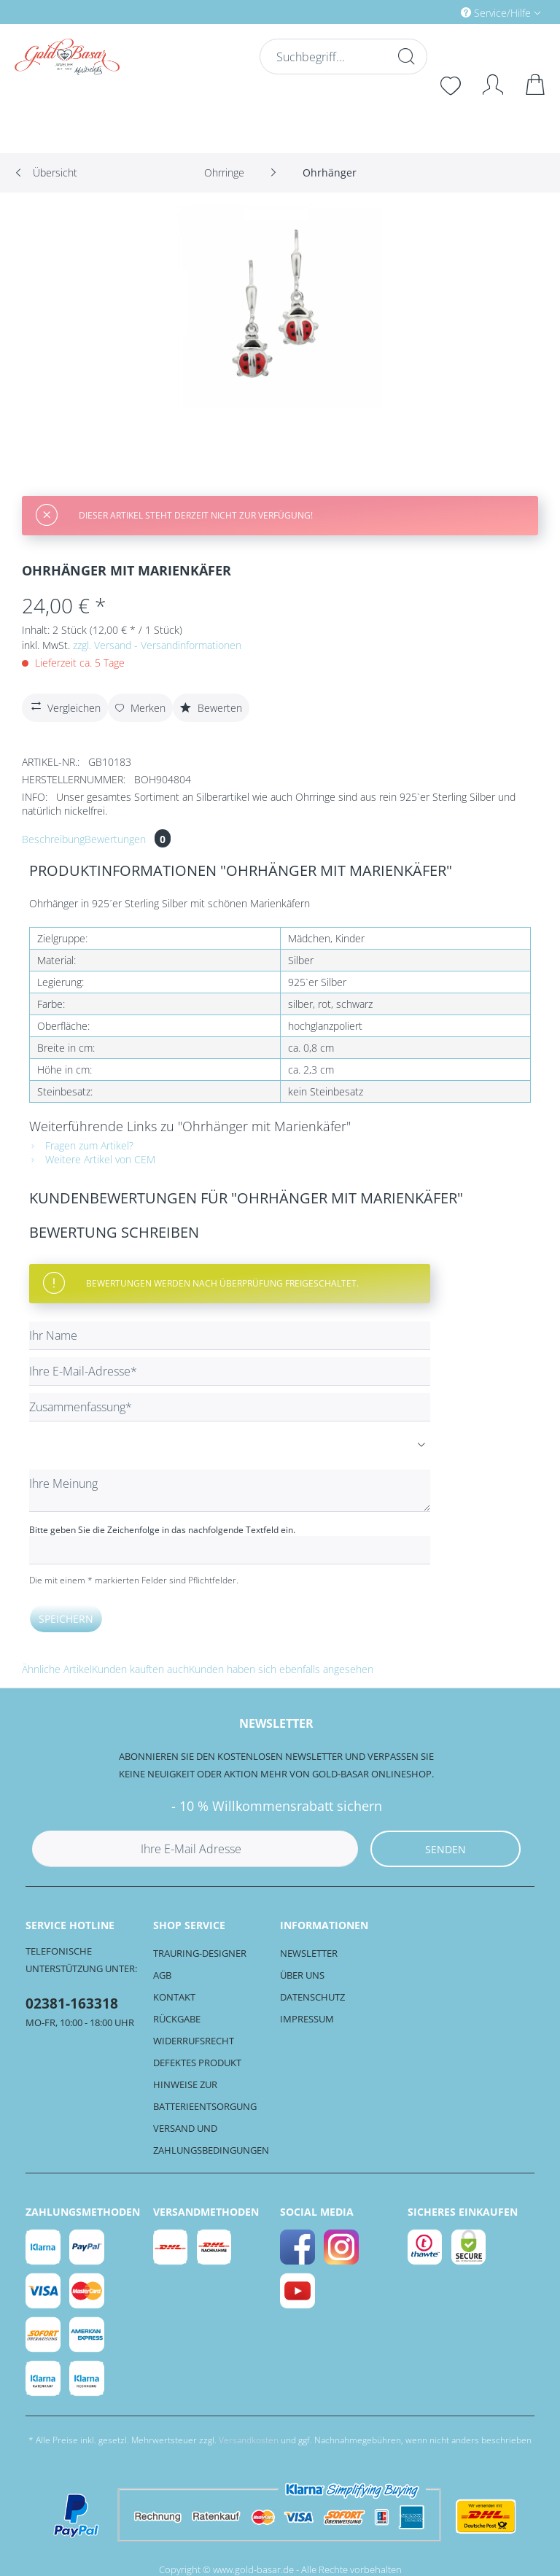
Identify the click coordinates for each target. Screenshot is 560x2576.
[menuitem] (439, 12)
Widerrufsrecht (193, 2040)
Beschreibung (53, 839)
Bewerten (211, 708)
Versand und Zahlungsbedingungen (211, 2139)
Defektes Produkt (197, 2062)
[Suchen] (404, 56)
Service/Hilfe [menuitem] (497, 13)
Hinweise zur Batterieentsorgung (205, 2095)
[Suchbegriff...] (342, 56)
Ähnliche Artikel (57, 1669)
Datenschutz (312, 1996)
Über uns (302, 1975)
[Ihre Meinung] (229, 1491)
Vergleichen (64, 706)
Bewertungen (128, 839)
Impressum (307, 2018)
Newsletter (309, 1953)
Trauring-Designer (199, 1953)
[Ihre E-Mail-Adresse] (229, 1371)
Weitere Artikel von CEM (92, 1159)
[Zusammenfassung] (229, 1407)
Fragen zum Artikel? (81, 1145)
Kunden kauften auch (140, 1669)
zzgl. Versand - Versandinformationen (157, 645)
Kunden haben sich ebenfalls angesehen (281, 1669)
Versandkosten (249, 2440)
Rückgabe (177, 2018)
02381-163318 (72, 2003)
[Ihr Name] (229, 1336)
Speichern (66, 1619)
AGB (162, 1975)
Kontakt (174, 1996)
